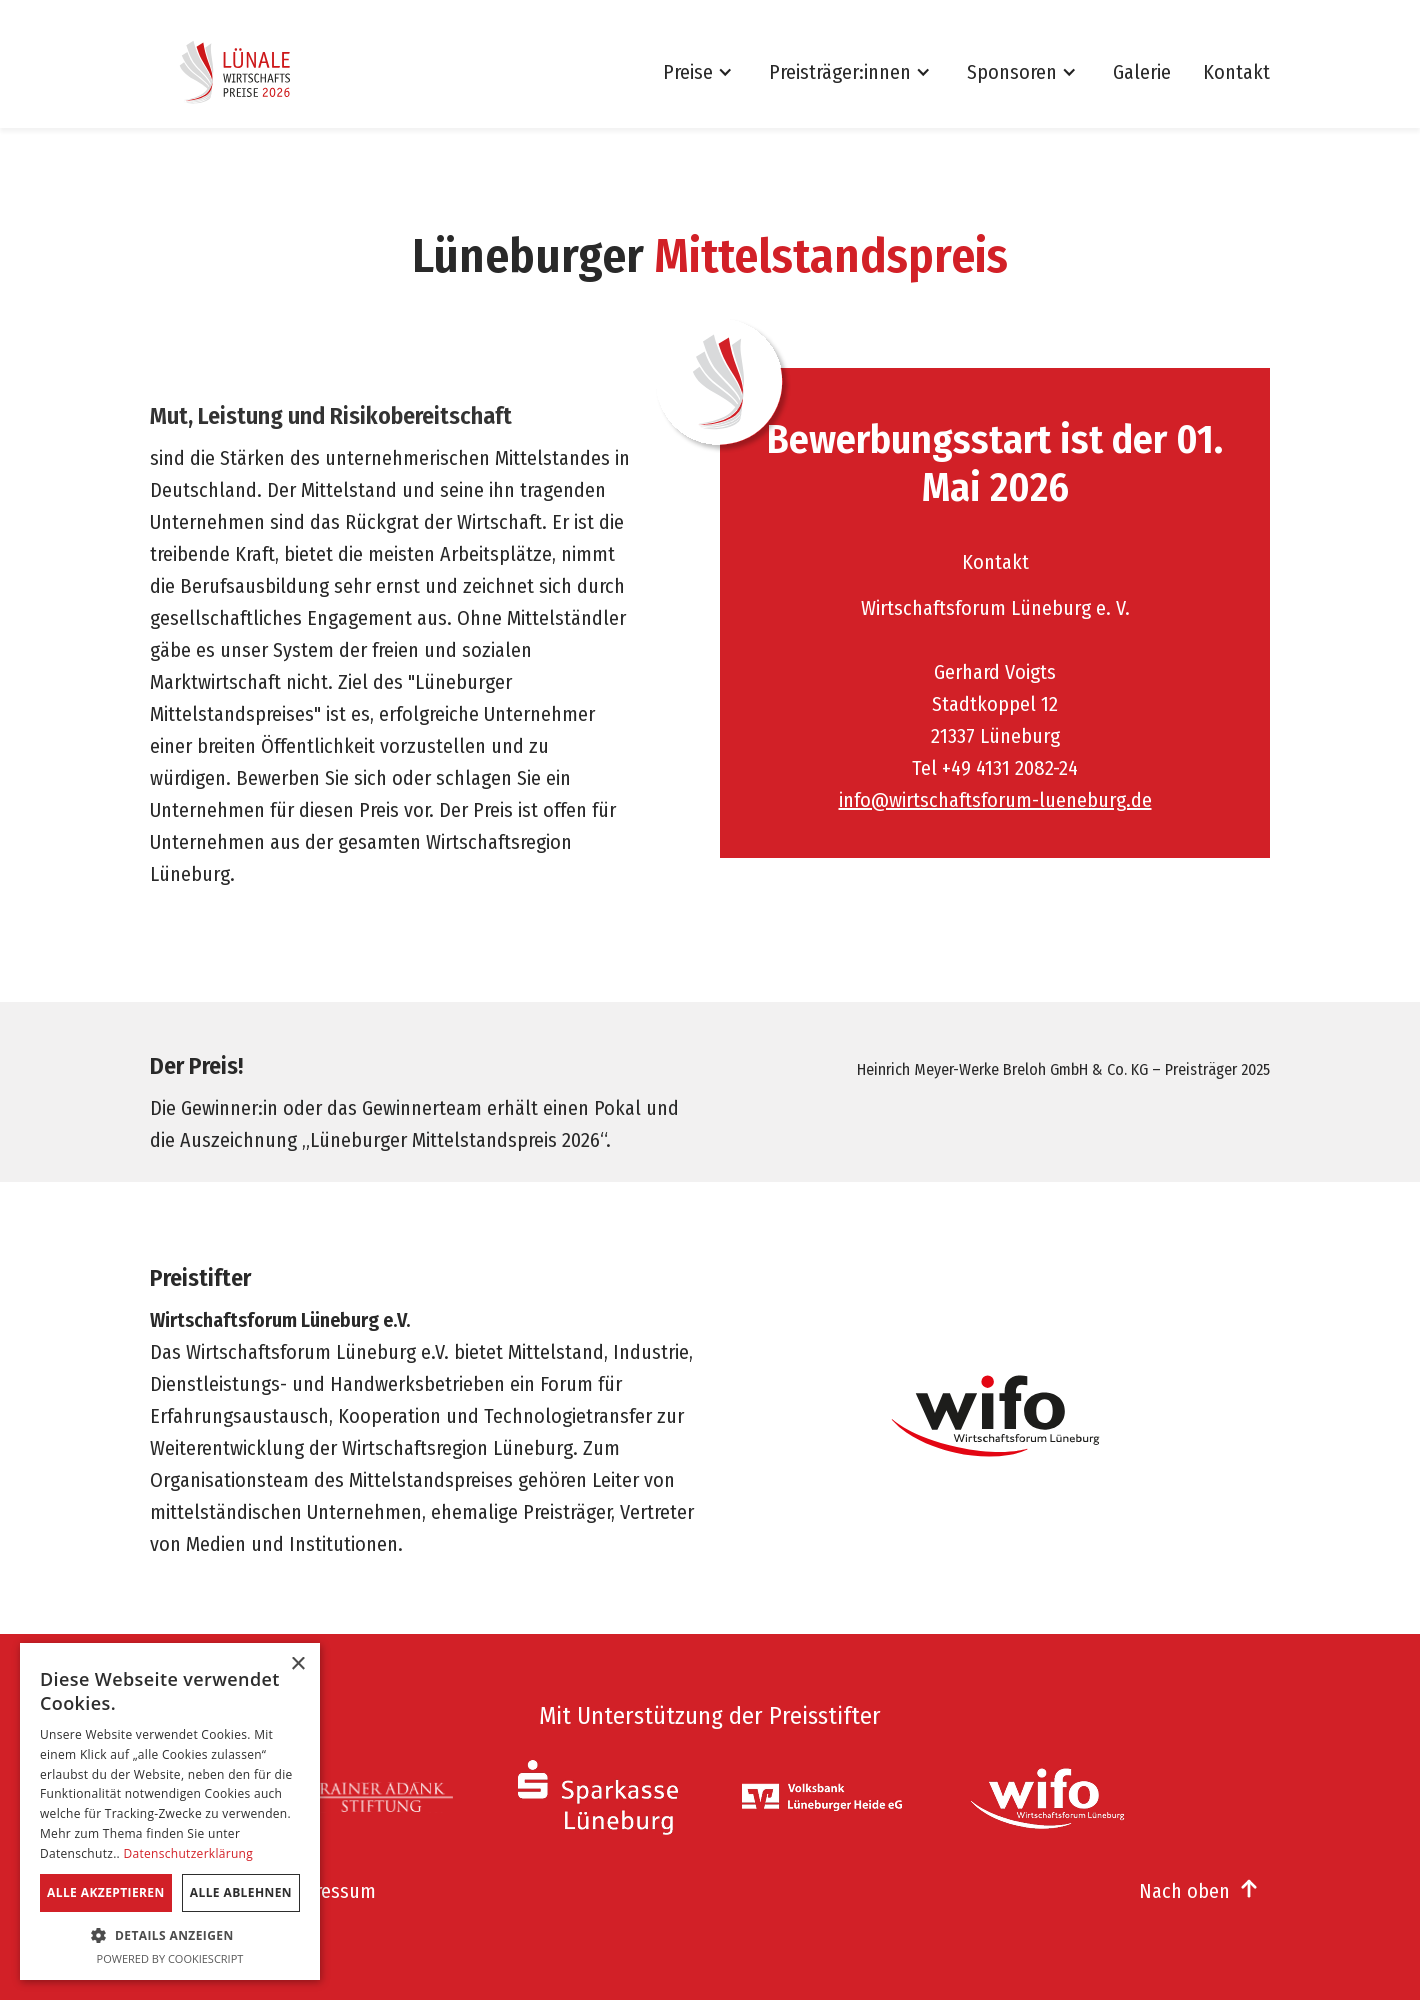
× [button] (297, 1664)
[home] (241, 71)
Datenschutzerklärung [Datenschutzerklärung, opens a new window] (188, 1853)
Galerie (1142, 72)
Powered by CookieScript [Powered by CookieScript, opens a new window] (170, 1958)
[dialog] (170, 1811)
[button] (708, 72)
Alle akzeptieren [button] (106, 1892)
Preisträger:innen (840, 72)
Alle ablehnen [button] (241, 1892)
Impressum (329, 1891)
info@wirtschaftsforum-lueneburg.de (995, 800)
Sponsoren (1012, 72)
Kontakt (1236, 72)
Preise (688, 72)
